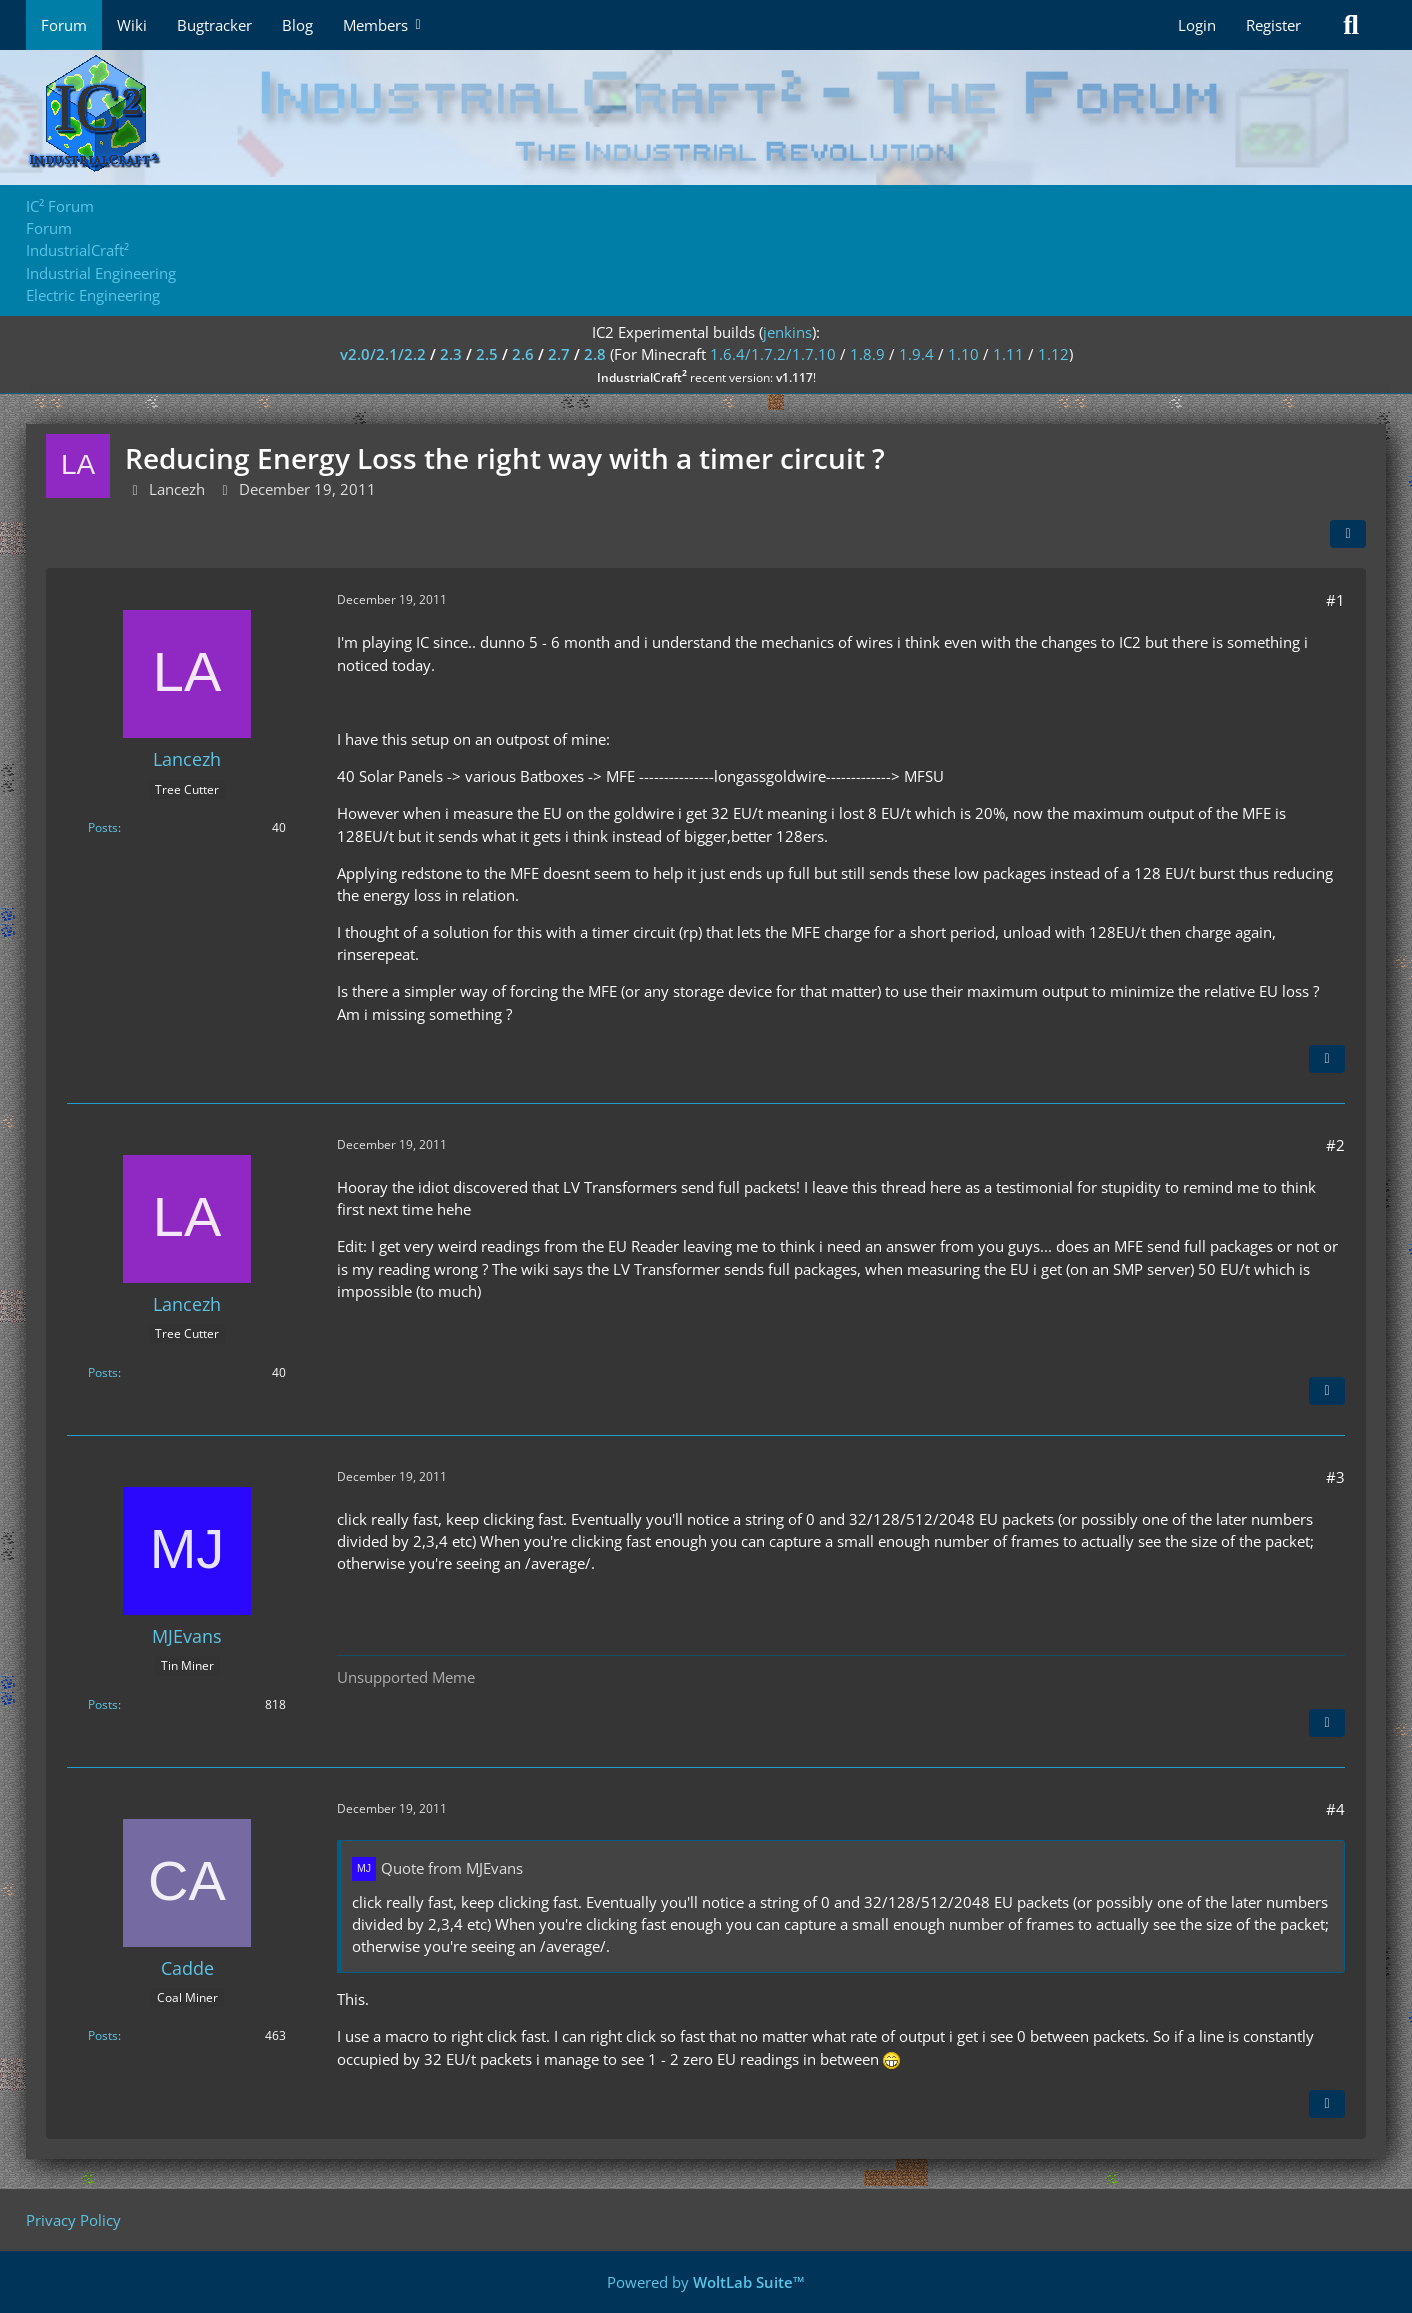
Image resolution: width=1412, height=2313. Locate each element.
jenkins (787, 332)
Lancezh (177, 489)
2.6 (523, 354)
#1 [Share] (1335, 600)
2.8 (595, 354)
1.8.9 (867, 354)
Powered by (706, 2282)
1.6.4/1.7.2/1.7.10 (773, 354)
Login (1197, 25)
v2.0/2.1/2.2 (383, 354)
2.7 (559, 354)
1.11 (1008, 354)
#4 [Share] (1335, 1809)
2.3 (451, 354)
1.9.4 (916, 354)
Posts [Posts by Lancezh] (103, 827)
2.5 (487, 354)
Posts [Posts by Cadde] (103, 2035)
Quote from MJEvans (452, 1868)
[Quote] (1327, 1059)
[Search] (1351, 25)
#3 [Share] (1335, 1477)
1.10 (963, 354)
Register (1273, 25)
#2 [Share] (1335, 1145)
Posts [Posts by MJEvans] (103, 1704)
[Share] (1348, 534)
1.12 (1053, 354)
